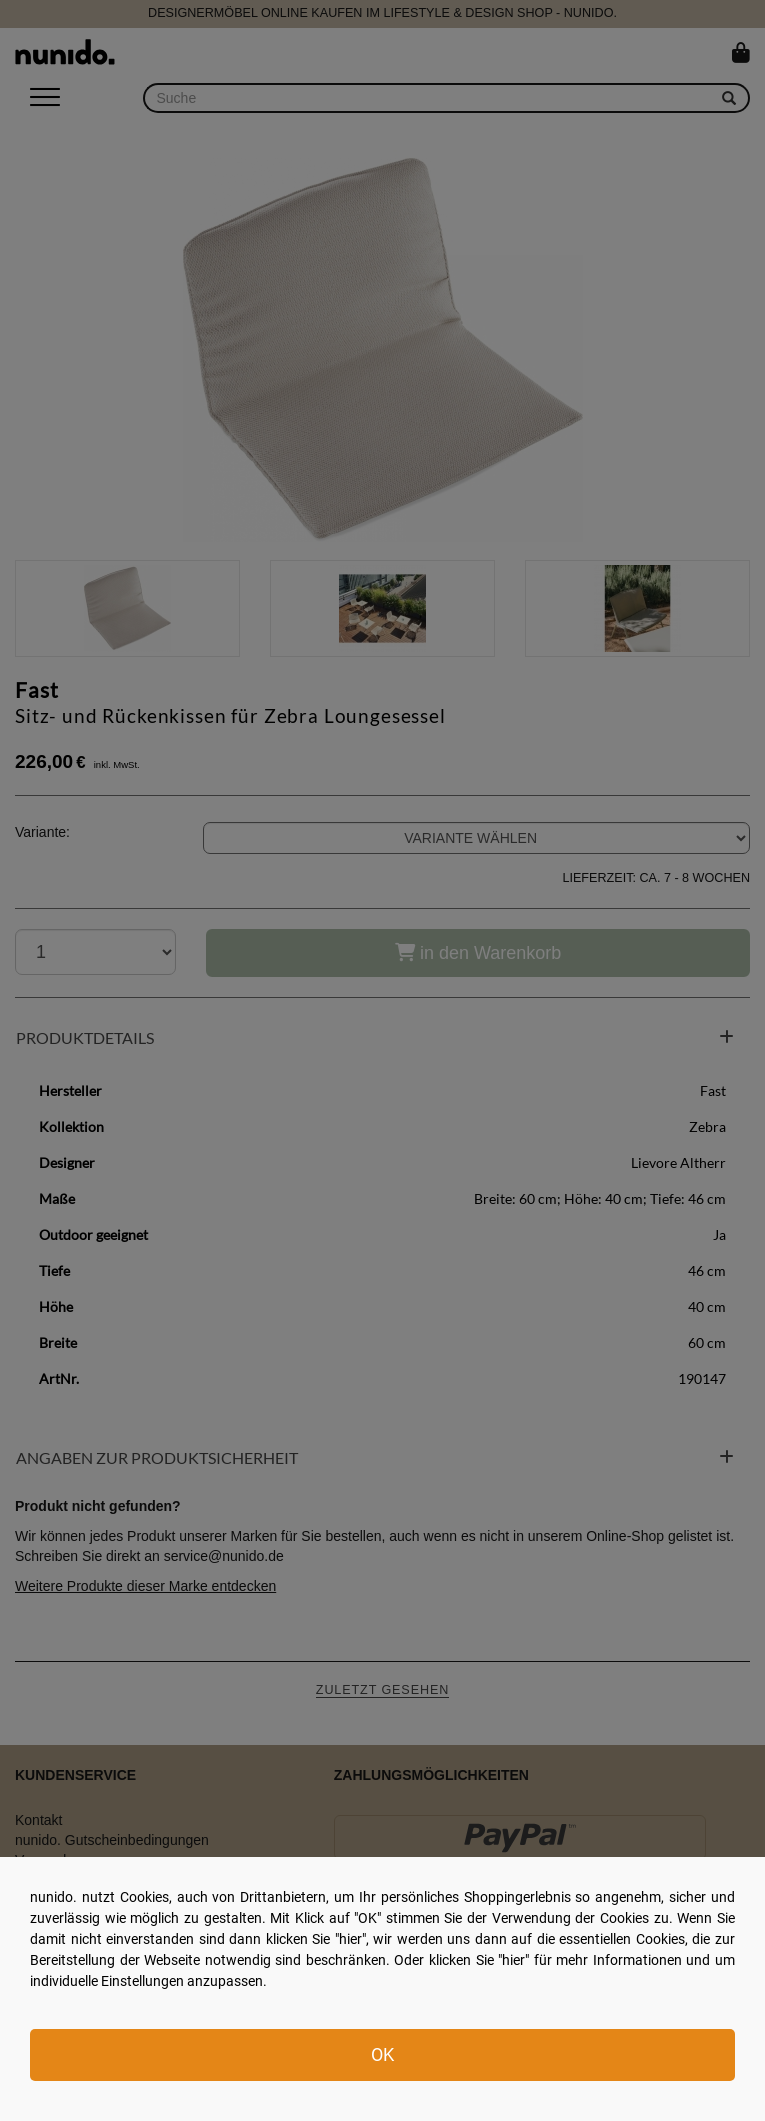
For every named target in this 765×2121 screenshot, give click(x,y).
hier (350, 1939)
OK (382, 2054)
